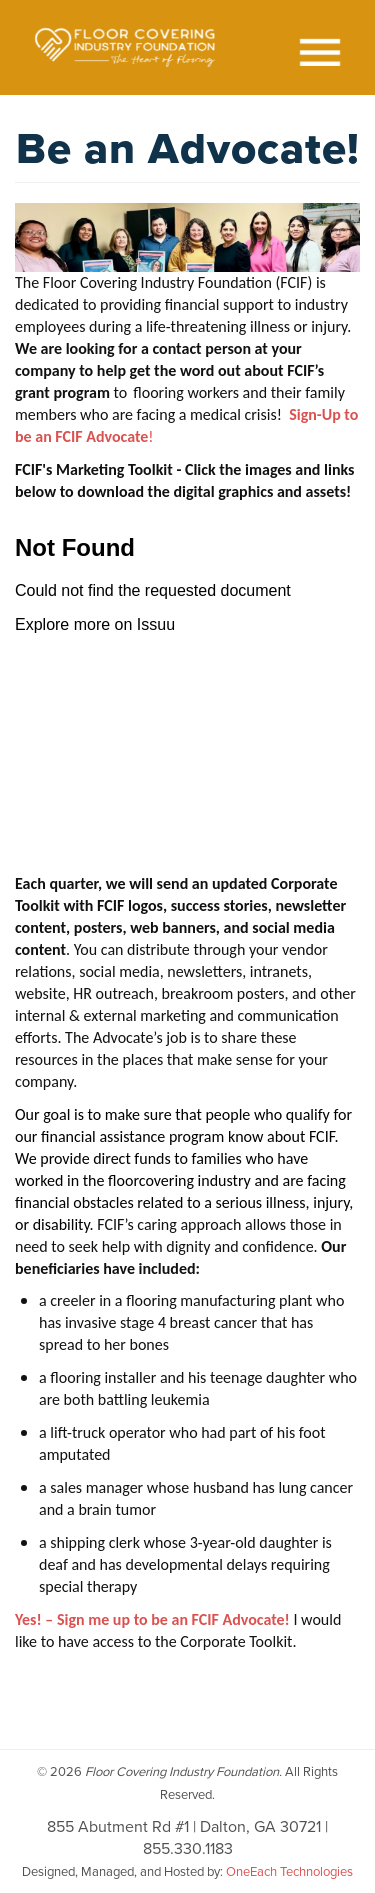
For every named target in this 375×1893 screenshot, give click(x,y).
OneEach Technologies (289, 1871)
